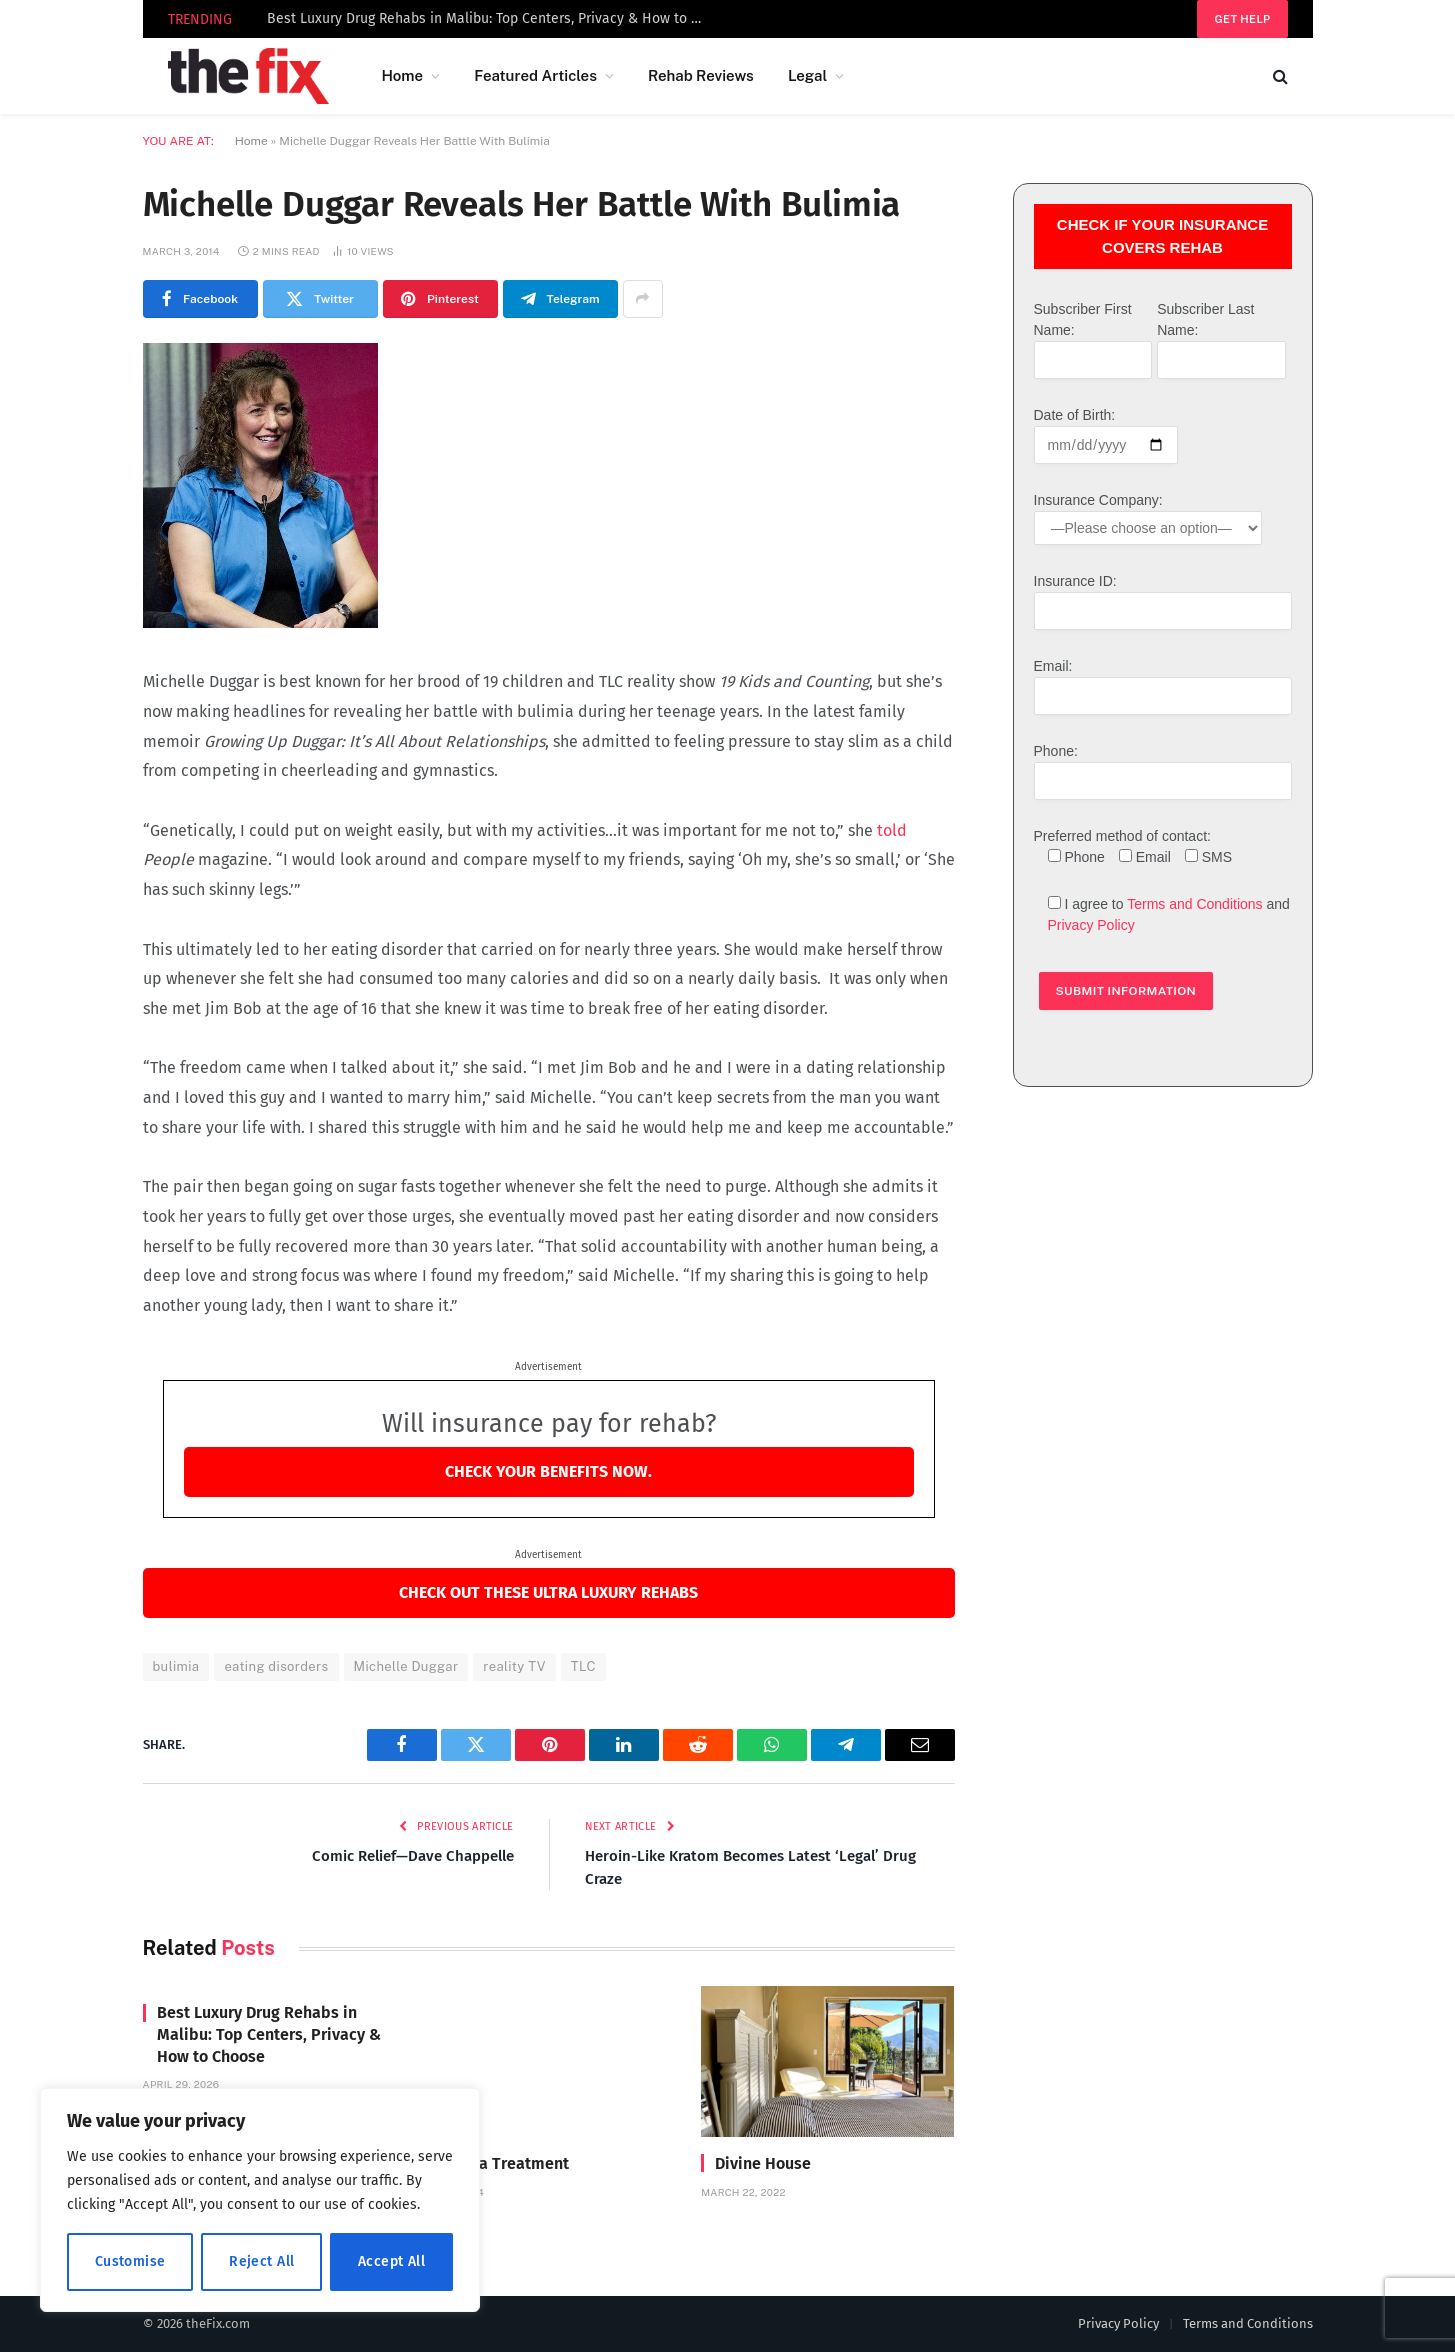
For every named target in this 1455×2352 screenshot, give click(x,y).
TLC (583, 1666)
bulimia (176, 1666)
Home (402, 75)
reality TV (514, 1666)
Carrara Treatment (502, 2163)
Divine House (763, 2163)
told (892, 830)
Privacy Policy (1091, 925)
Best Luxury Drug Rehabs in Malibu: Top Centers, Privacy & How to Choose (492, 18)
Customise (130, 2261)
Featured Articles (535, 75)
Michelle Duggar (406, 1666)
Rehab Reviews (701, 75)
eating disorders (276, 1666)
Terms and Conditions (1194, 904)
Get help (1242, 19)
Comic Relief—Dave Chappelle (413, 1856)
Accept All (391, 2261)
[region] (260, 2200)
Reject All (261, 2261)
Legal (807, 75)
